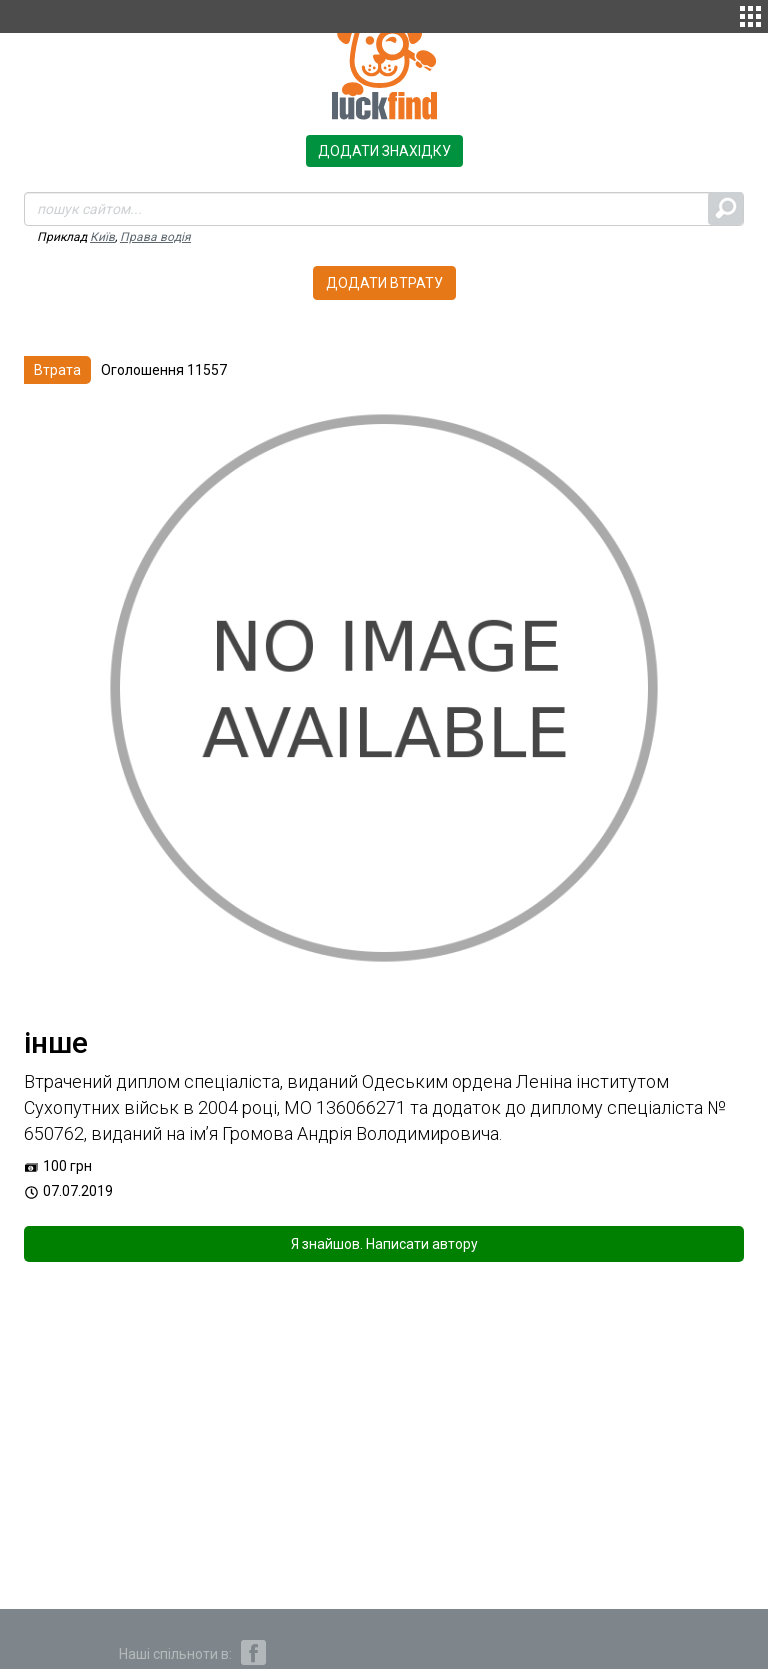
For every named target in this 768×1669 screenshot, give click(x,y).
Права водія (155, 237)
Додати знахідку (384, 151)
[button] (750, 14)
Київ (102, 237)
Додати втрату (384, 283)
